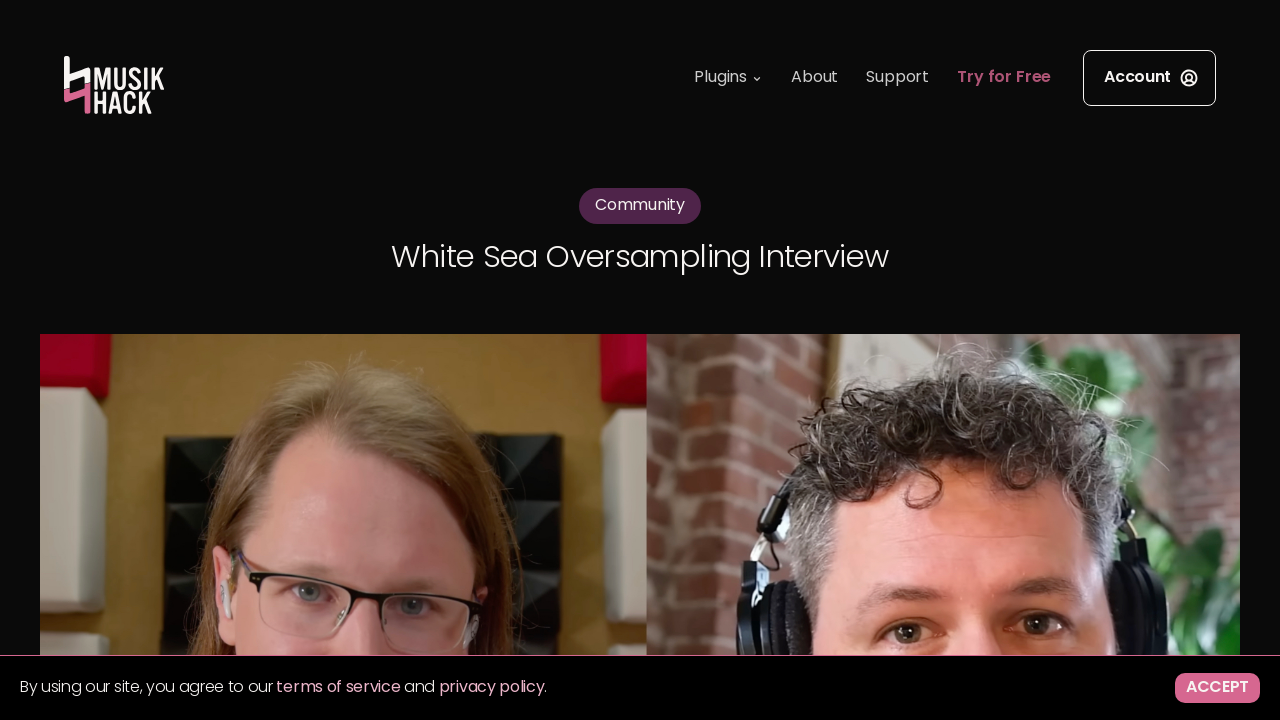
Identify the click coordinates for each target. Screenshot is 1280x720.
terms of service (338, 688)
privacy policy (492, 688)
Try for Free (1004, 78)
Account (1151, 78)
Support (897, 78)
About (814, 78)
